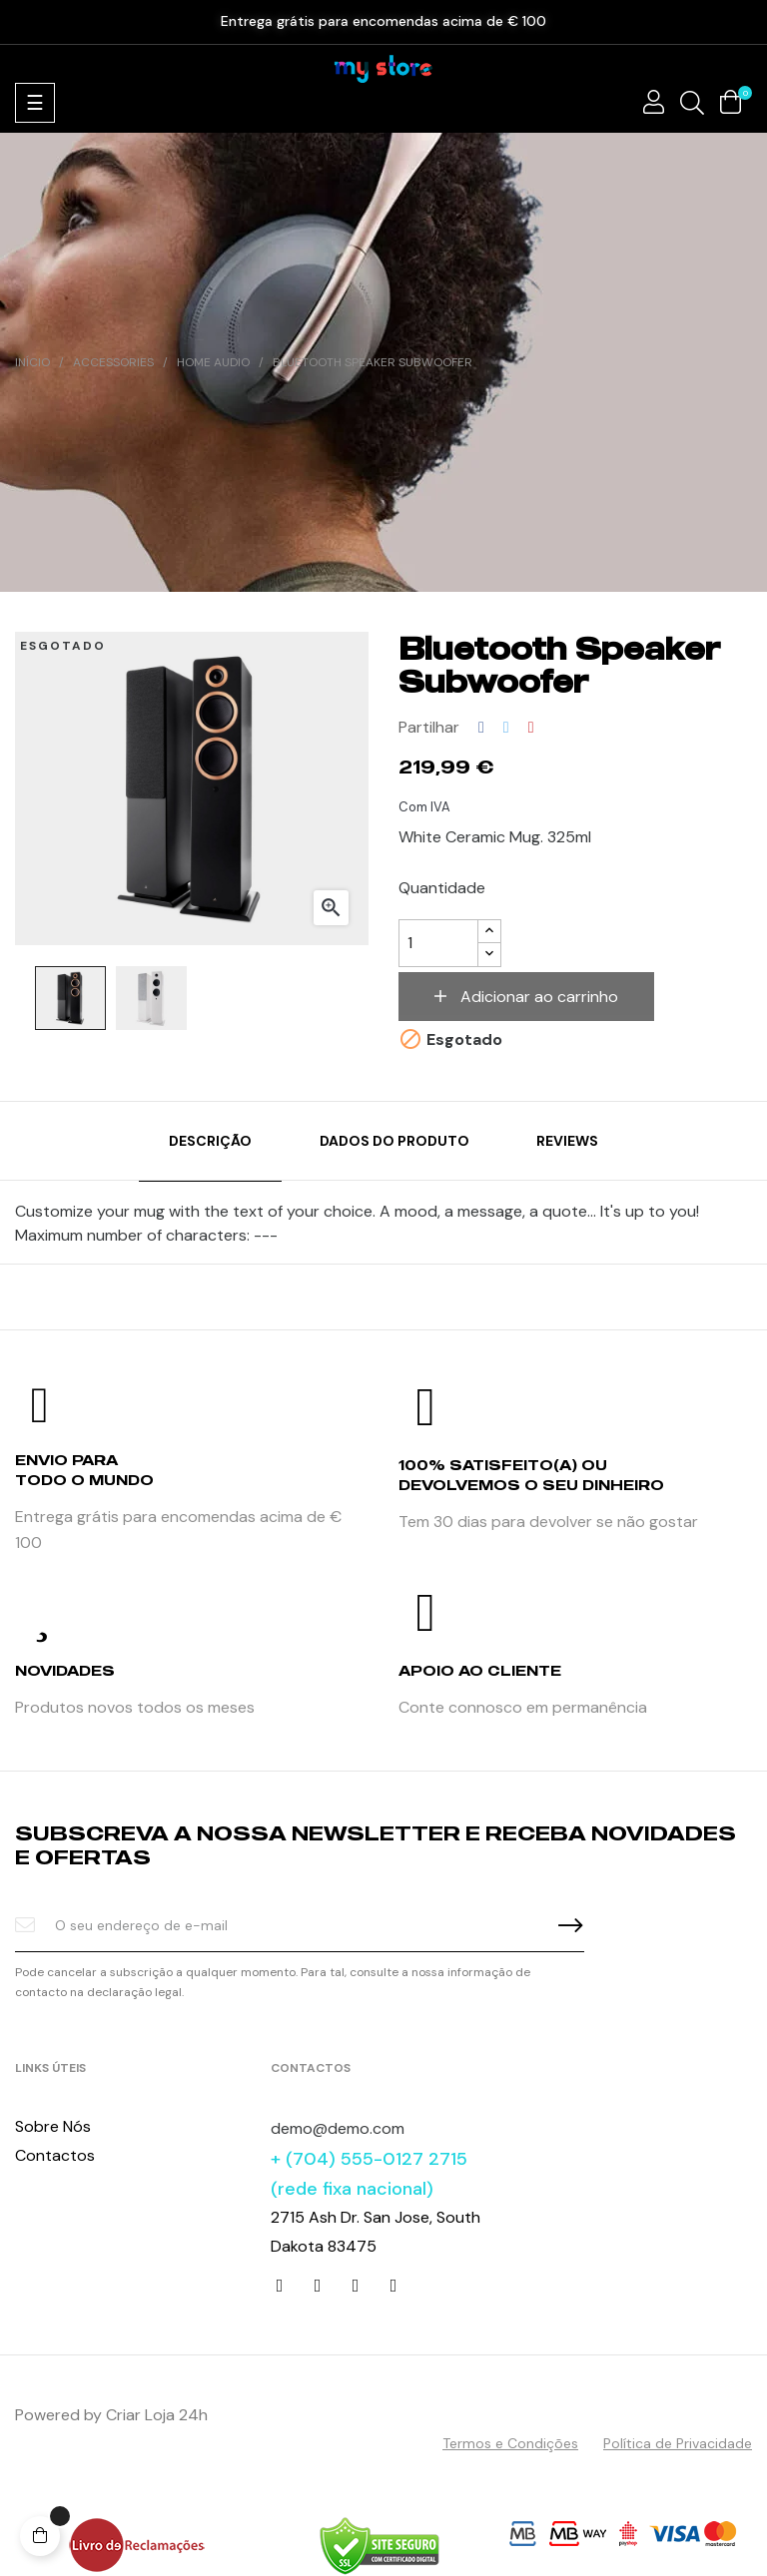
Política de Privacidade (677, 2443)
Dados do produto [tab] (394, 1141)
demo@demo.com (337, 2128)
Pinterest (531, 728)
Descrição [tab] (210, 1141)
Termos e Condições (510, 2443)
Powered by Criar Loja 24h (111, 2414)
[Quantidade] (438, 943)
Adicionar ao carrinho (537, 996)
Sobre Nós (53, 2126)
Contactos (55, 2155)
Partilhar (481, 728)
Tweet (506, 728)
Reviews (567, 1141)
